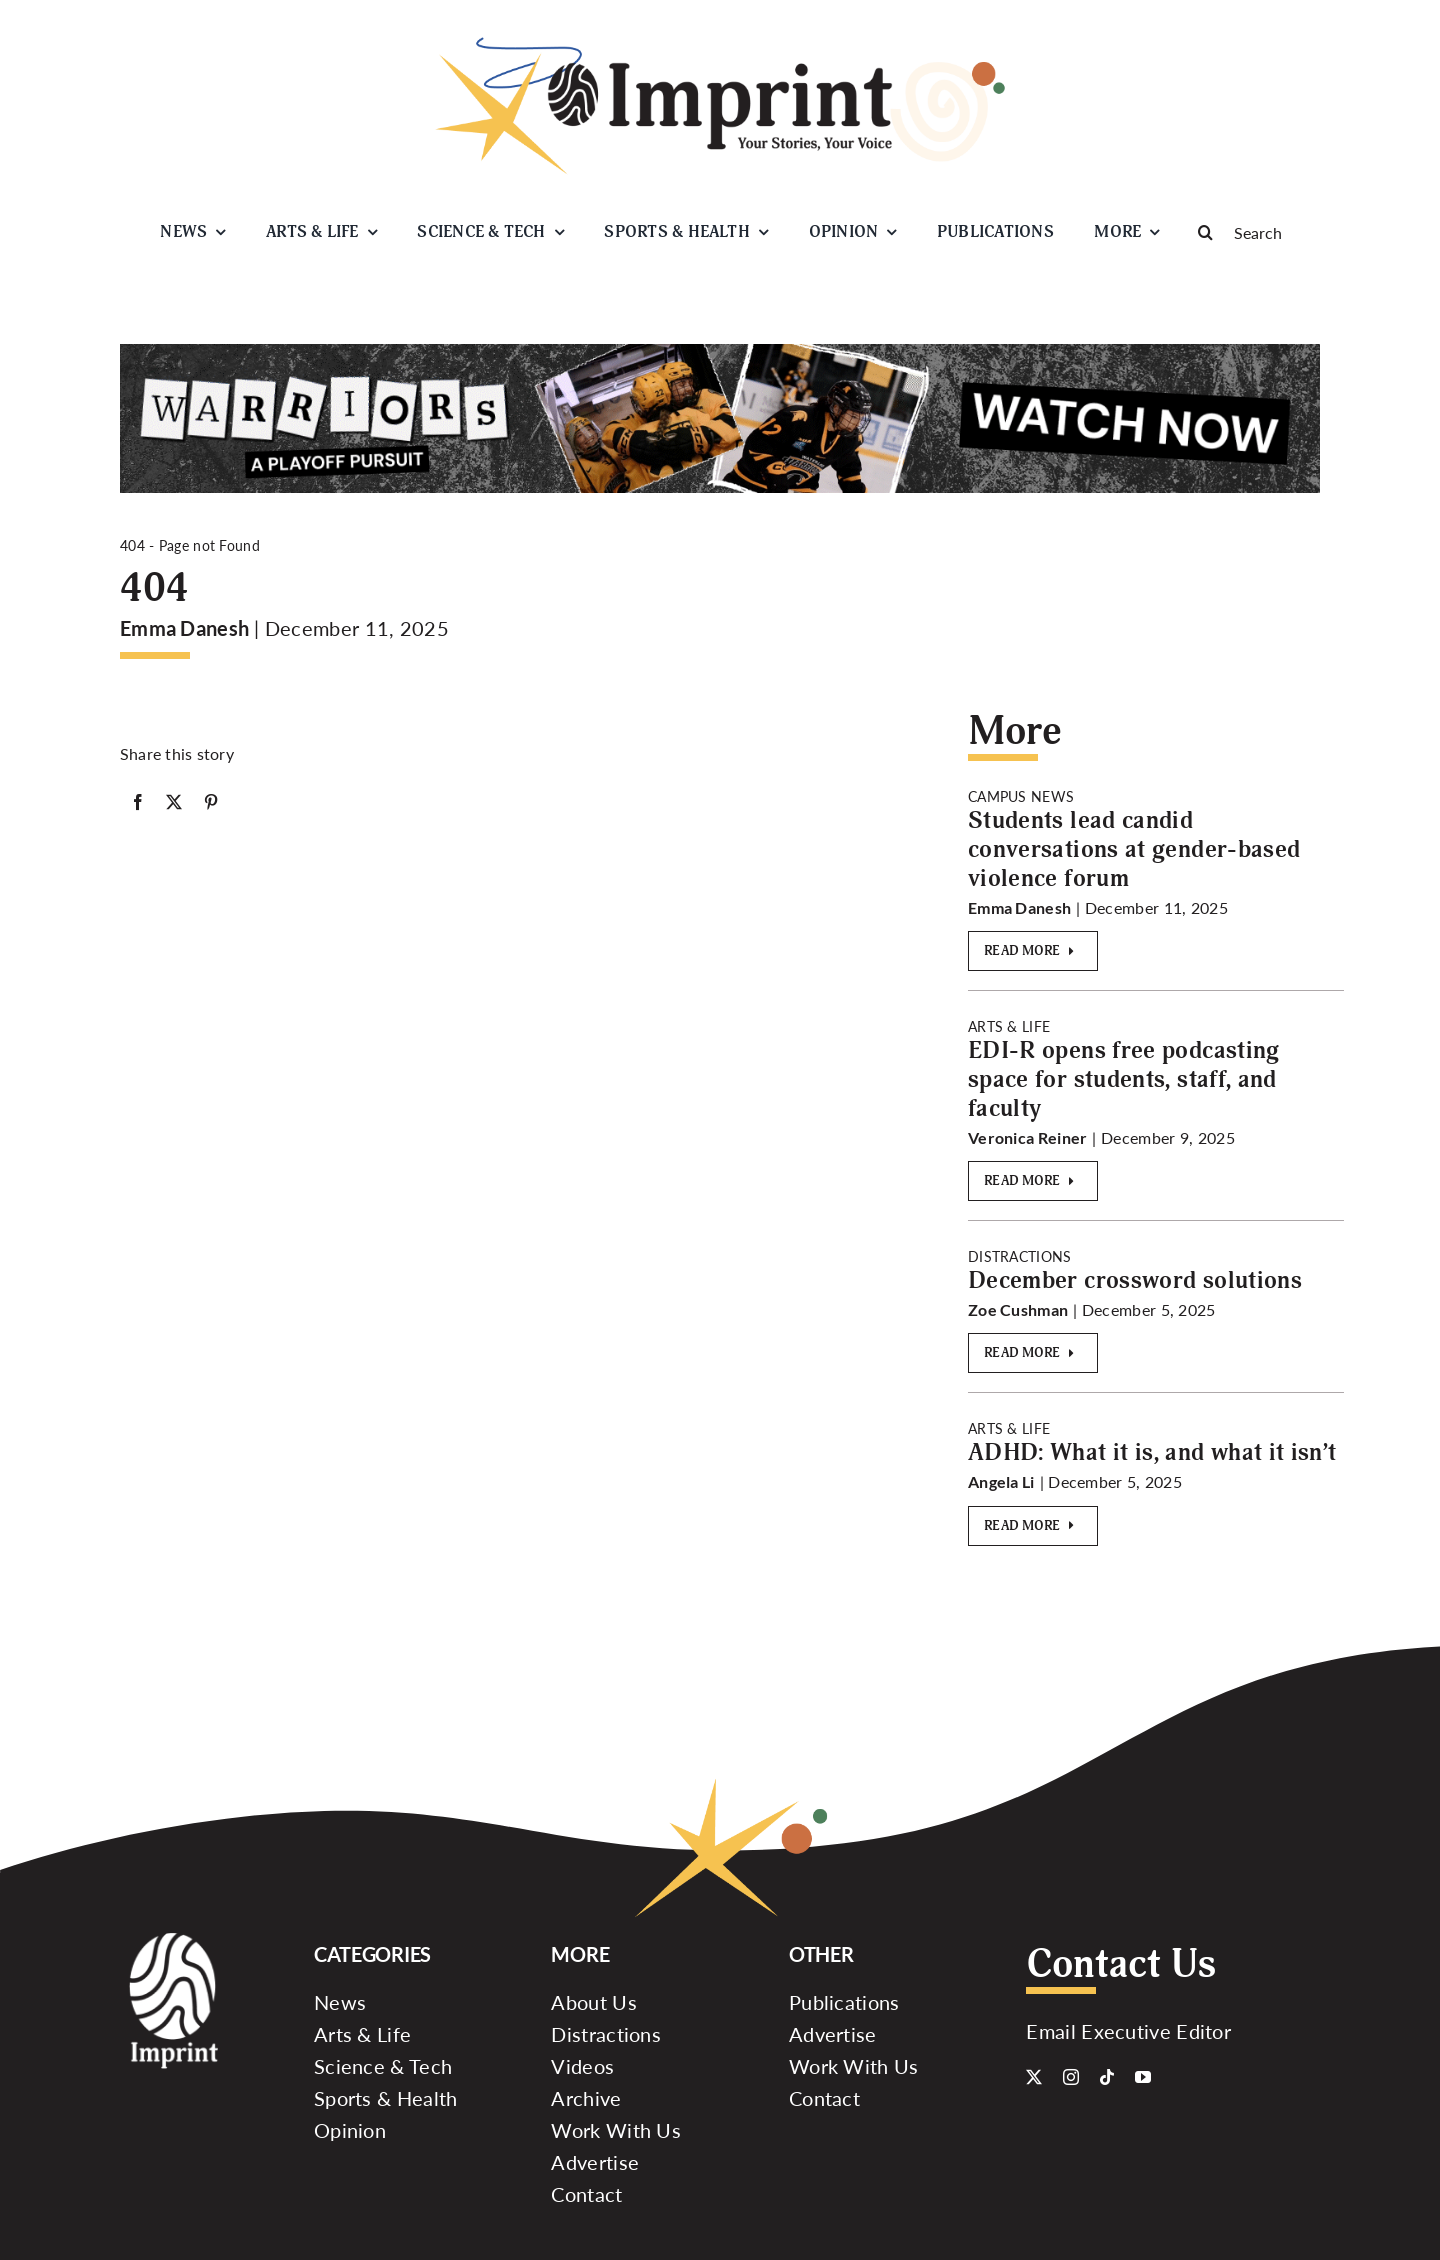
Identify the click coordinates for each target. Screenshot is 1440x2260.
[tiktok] (1107, 2077)
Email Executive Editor (1128, 2031)
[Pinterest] (211, 802)
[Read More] (1033, 951)
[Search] (1250, 232)
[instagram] (1071, 2077)
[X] (174, 802)
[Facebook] (138, 802)
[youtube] (1143, 2077)
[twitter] (1034, 2077)
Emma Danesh (184, 628)
